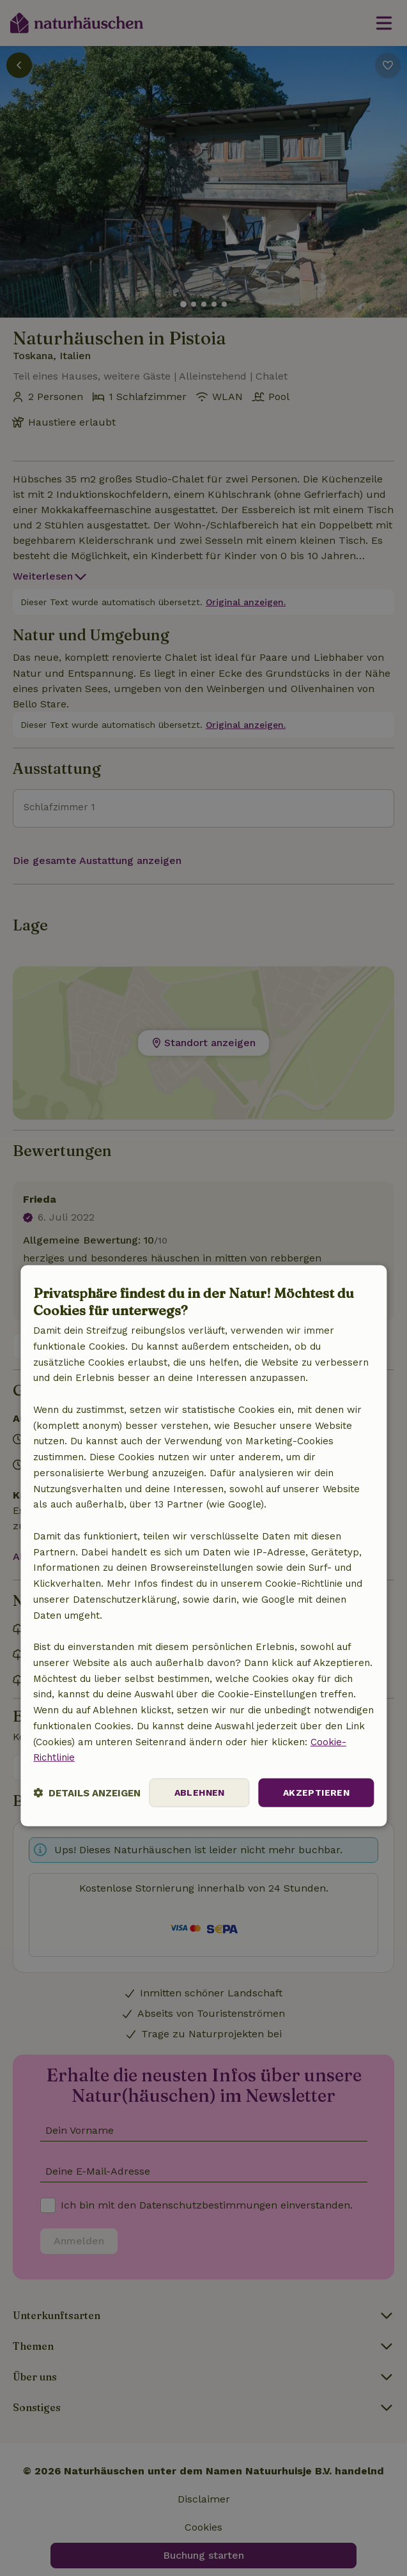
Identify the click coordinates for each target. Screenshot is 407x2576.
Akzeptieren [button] (316, 1792)
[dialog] (203, 1545)
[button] (87, 1793)
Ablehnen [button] (199, 1792)
